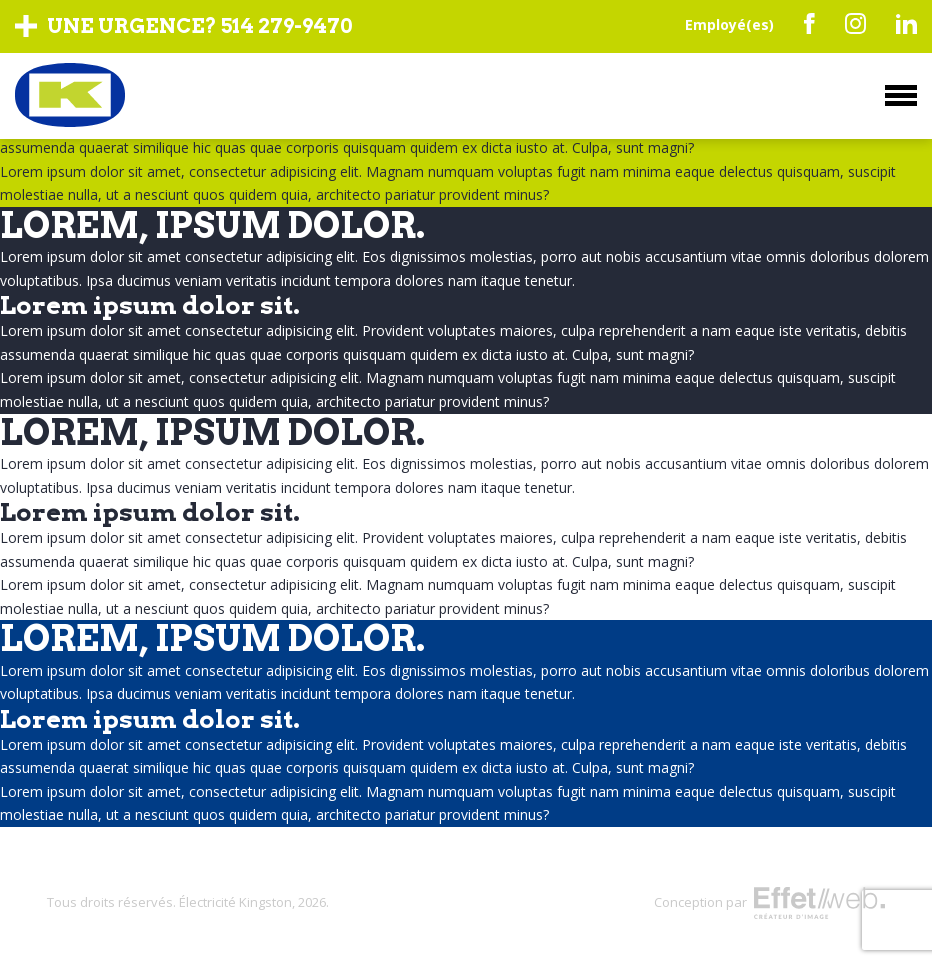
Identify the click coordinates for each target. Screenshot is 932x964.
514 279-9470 (286, 26)
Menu (901, 95)
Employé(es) (729, 24)
